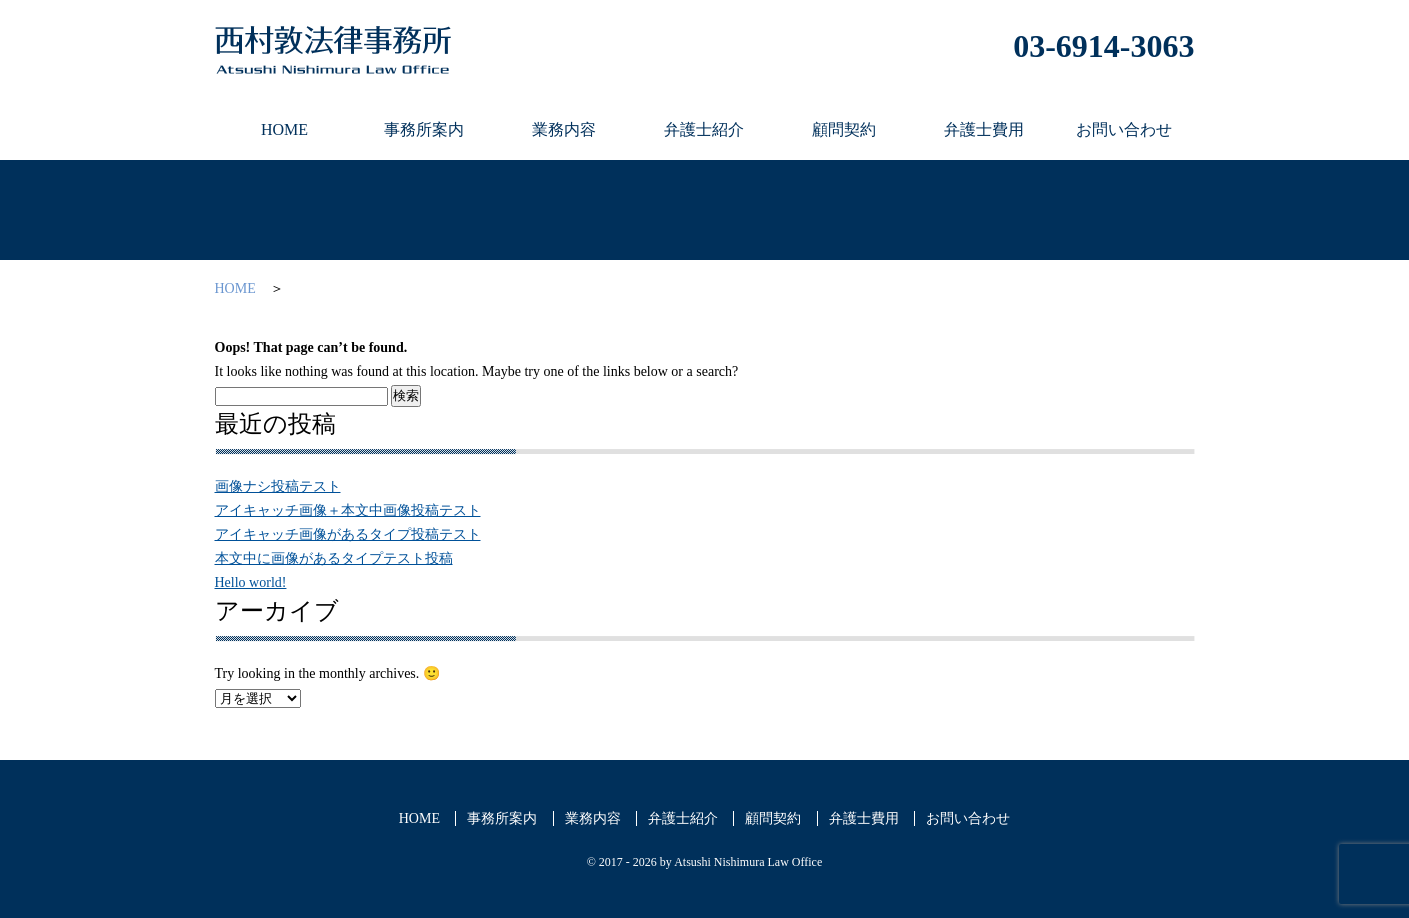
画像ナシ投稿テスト (278, 486)
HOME (235, 288)
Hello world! (251, 582)
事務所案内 (502, 818)
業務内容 (593, 818)
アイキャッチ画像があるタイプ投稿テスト (348, 534)
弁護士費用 (864, 818)
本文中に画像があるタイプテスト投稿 (334, 558)
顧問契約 (773, 818)
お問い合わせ (968, 818)
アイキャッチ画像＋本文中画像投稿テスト (348, 510)
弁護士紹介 (683, 818)
